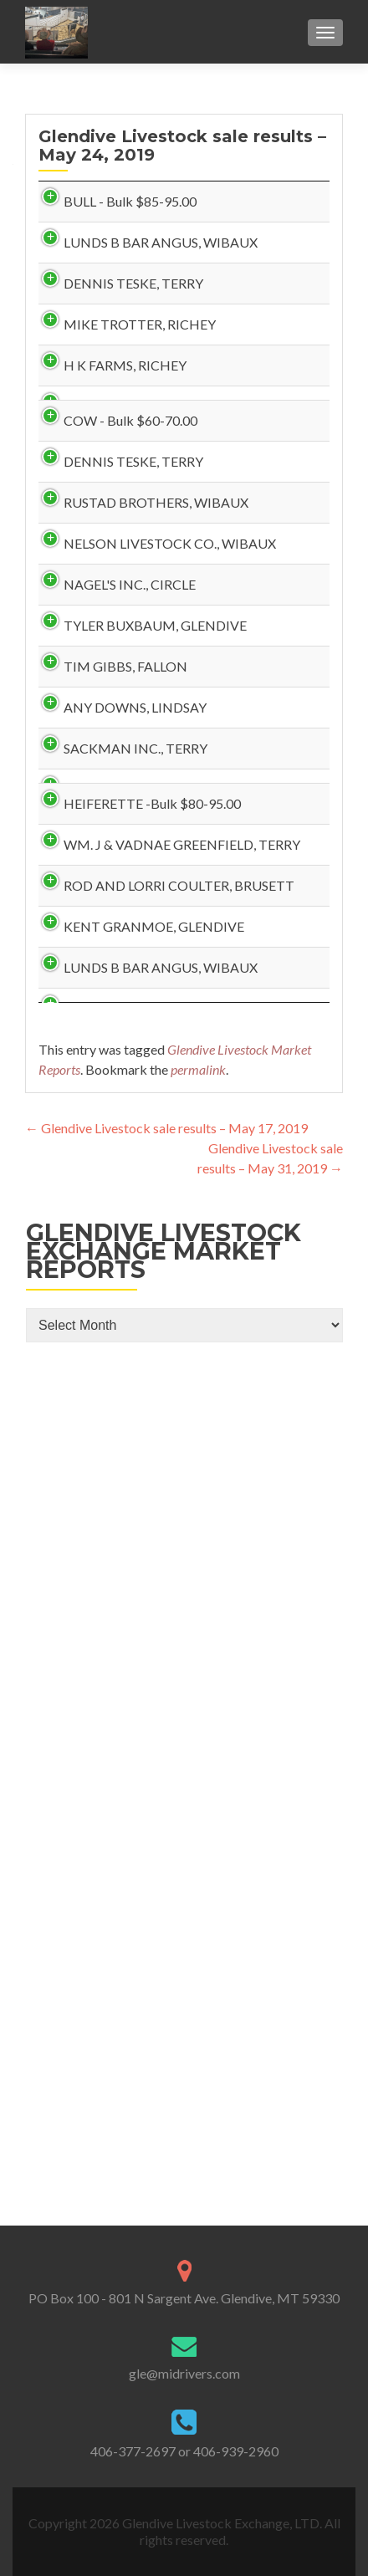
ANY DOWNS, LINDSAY (89, 1255)
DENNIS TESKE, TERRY (94, 376)
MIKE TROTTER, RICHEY (79, 484)
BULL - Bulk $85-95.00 (97, 214)
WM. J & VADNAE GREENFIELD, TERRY (88, 1500)
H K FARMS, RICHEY (83, 565)
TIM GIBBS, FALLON (82, 1161)
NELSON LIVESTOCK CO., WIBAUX (96, 918)
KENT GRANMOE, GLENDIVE (83, 1729)
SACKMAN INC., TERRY (96, 1323)
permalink (198, 1952)
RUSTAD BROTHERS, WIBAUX (83, 823)
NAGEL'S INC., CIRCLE (89, 999)
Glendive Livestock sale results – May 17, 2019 (166, 2011)
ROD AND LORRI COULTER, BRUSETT (78, 1621)
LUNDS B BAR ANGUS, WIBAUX (89, 295)
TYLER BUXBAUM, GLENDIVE (83, 1080)
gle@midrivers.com (184, 2373)
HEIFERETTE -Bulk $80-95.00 (92, 1405)
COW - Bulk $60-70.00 (82, 647)
